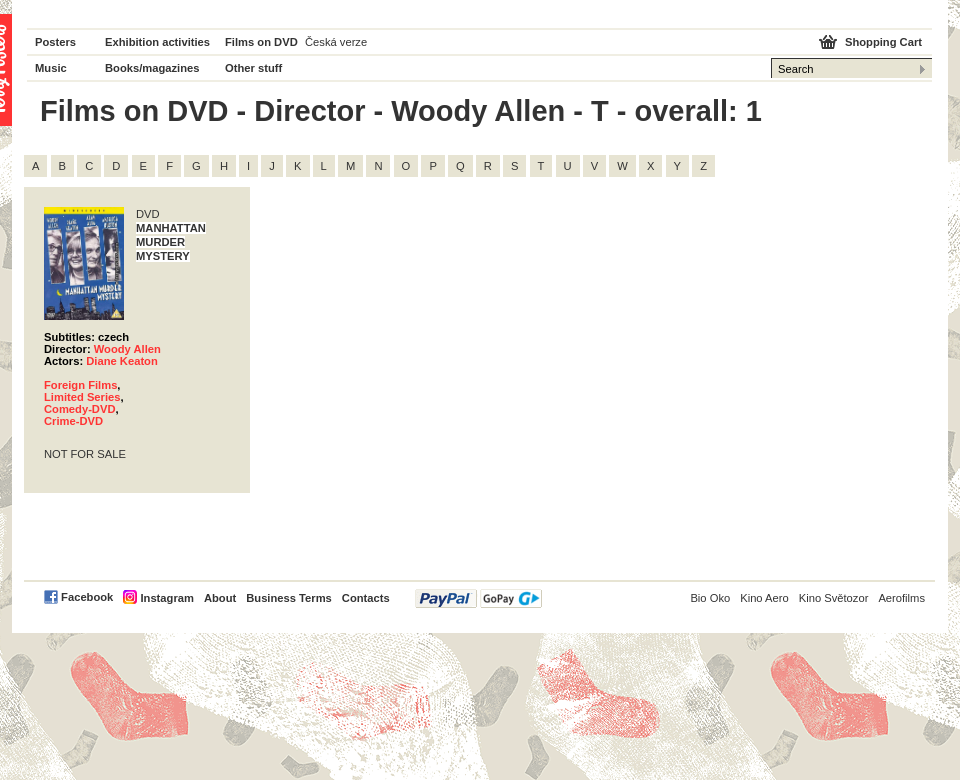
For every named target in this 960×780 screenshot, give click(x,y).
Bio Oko (710, 598)
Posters (55, 42)
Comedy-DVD (79, 409)
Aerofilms (901, 598)
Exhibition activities (157, 42)
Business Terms (289, 598)
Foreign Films (80, 385)
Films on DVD (261, 42)
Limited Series (82, 397)
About (220, 598)
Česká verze (336, 42)
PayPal (478, 598)
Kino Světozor (834, 598)
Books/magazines (152, 68)
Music (51, 68)
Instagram (166, 598)
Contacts (366, 598)
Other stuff (253, 68)
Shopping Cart (883, 42)
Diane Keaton (122, 361)
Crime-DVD (73, 421)
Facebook (87, 597)
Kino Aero (764, 598)
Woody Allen (127, 349)
